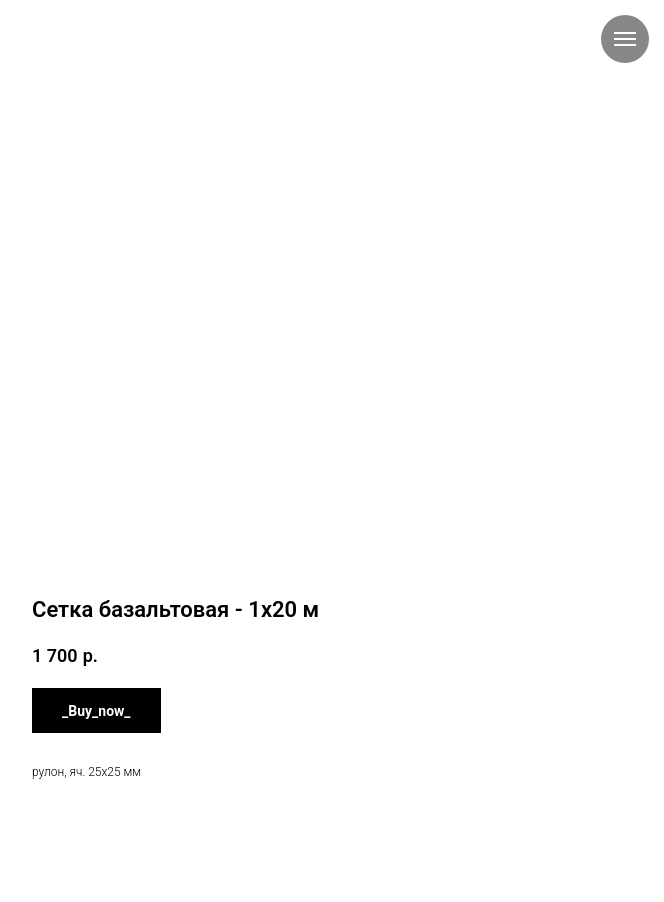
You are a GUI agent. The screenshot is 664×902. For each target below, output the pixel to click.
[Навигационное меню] (625, 39)
